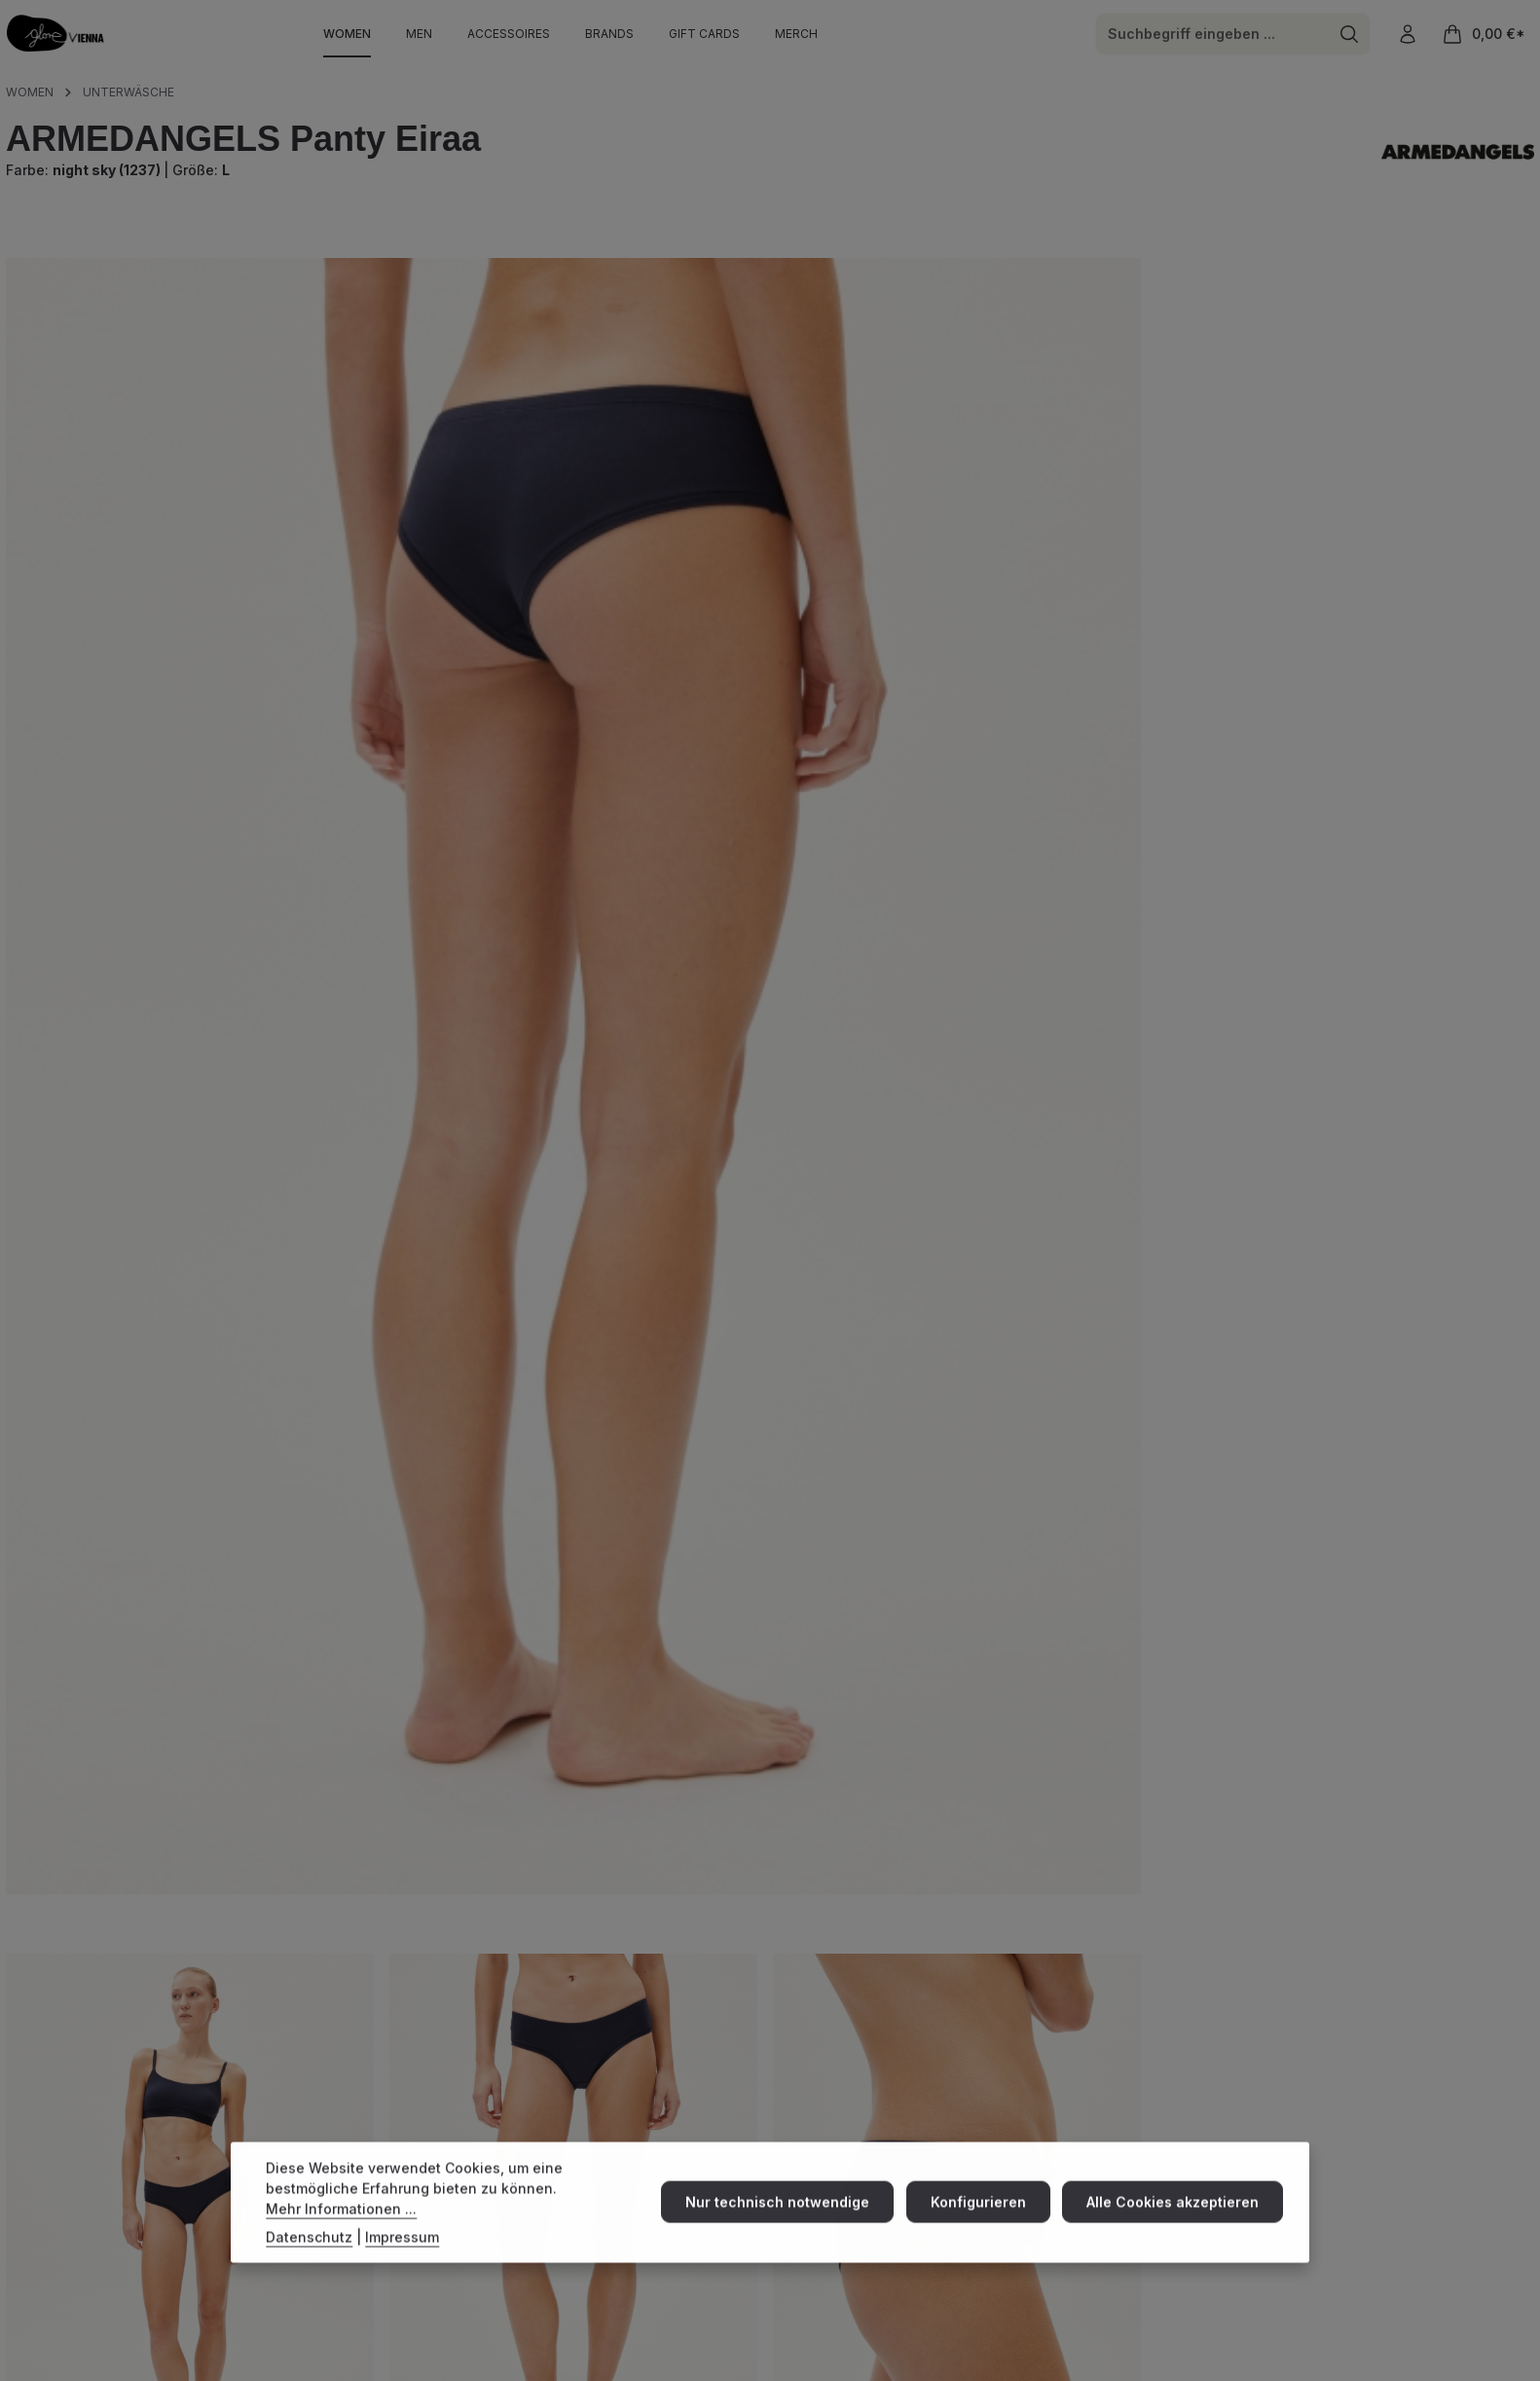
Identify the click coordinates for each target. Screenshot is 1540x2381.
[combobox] (1210, 37)
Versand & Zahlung (958, 2140)
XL (1093, 403)
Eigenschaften (84, 1970)
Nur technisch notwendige (789, 2215)
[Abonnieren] (1505, 2216)
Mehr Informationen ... (341, 2221)
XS (823, 403)
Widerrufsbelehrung (1389, 2367)
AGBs (1300, 2367)
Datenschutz (1498, 2367)
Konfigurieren (985, 2215)
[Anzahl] (906, 554)
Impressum (1237, 2367)
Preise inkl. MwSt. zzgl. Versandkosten (912, 281)
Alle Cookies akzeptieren (1175, 2215)
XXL (1171, 403)
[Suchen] (1348, 37)
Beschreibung (82, 1794)
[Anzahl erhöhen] (1002, 554)
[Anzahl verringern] (810, 554)
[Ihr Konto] (1407, 36)
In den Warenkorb (1206, 553)
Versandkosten (1131, 2328)
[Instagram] (20, 2175)
